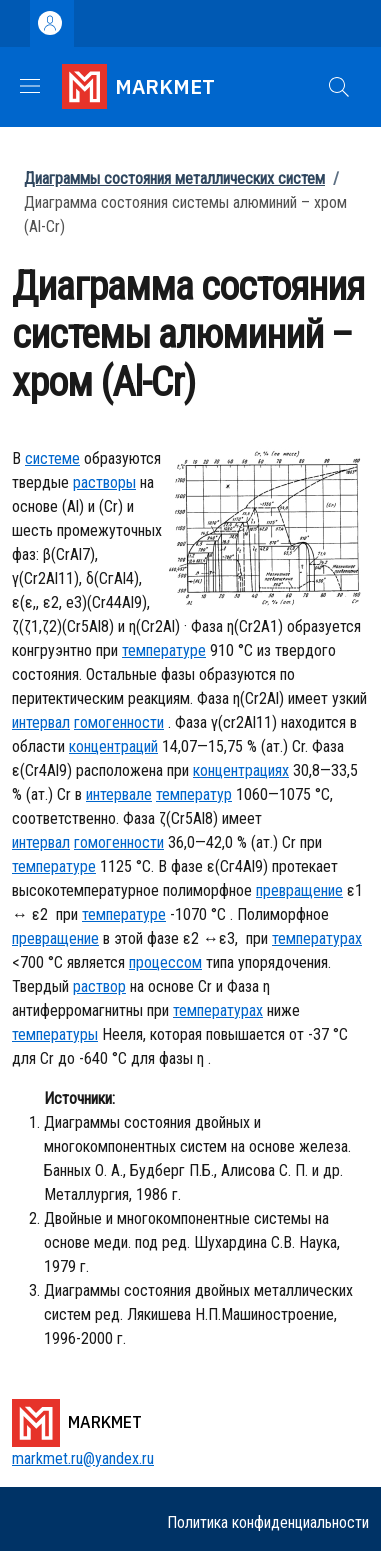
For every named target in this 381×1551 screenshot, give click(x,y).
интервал (41, 722)
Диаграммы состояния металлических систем (174, 178)
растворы (104, 482)
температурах (317, 938)
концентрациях (241, 770)
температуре (164, 650)
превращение (299, 890)
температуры (55, 1034)
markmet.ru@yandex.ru (83, 1458)
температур (194, 794)
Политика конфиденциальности (268, 1522)
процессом (165, 962)
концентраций (113, 746)
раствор (99, 986)
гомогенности (119, 722)
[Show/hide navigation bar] (30, 86)
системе (52, 458)
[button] (339, 87)
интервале (119, 794)
